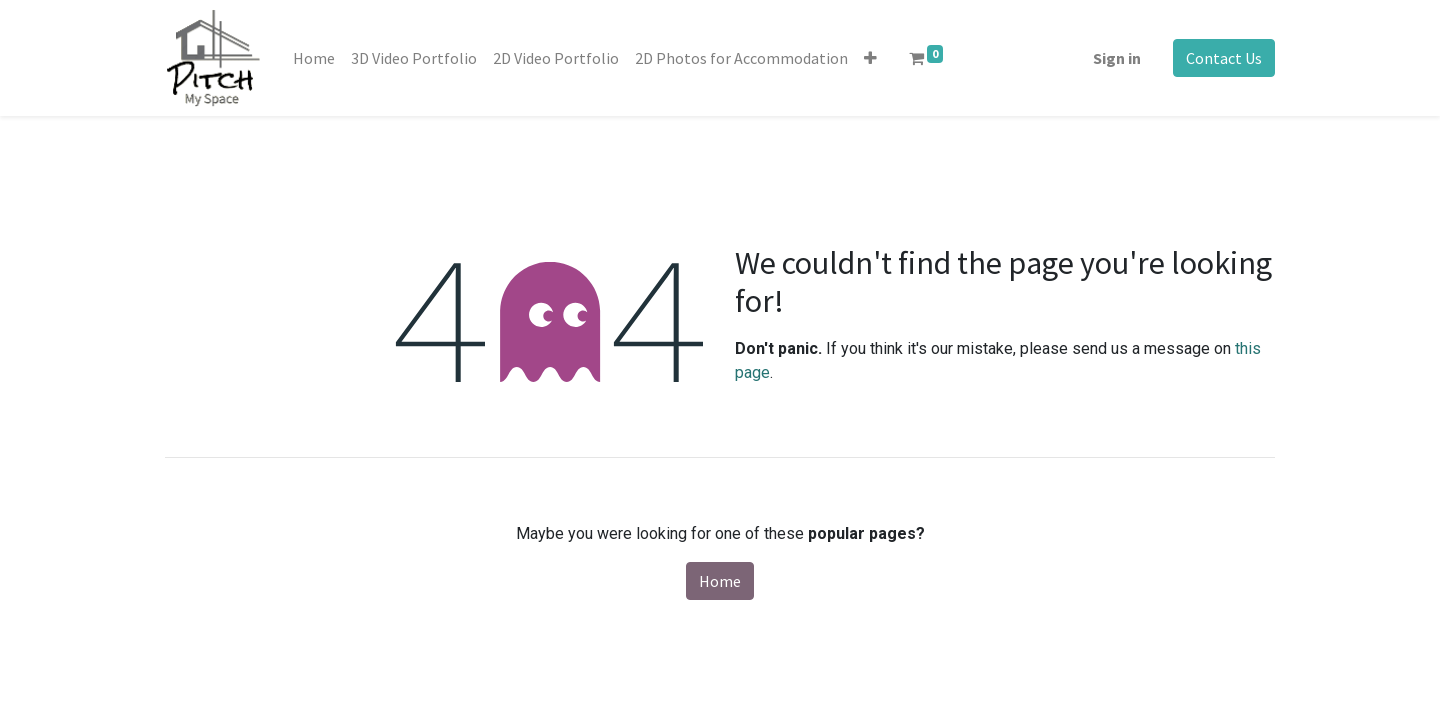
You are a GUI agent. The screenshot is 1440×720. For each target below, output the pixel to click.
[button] (870, 58)
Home (720, 581)
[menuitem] (314, 58)
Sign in (1117, 58)
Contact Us (1224, 58)
